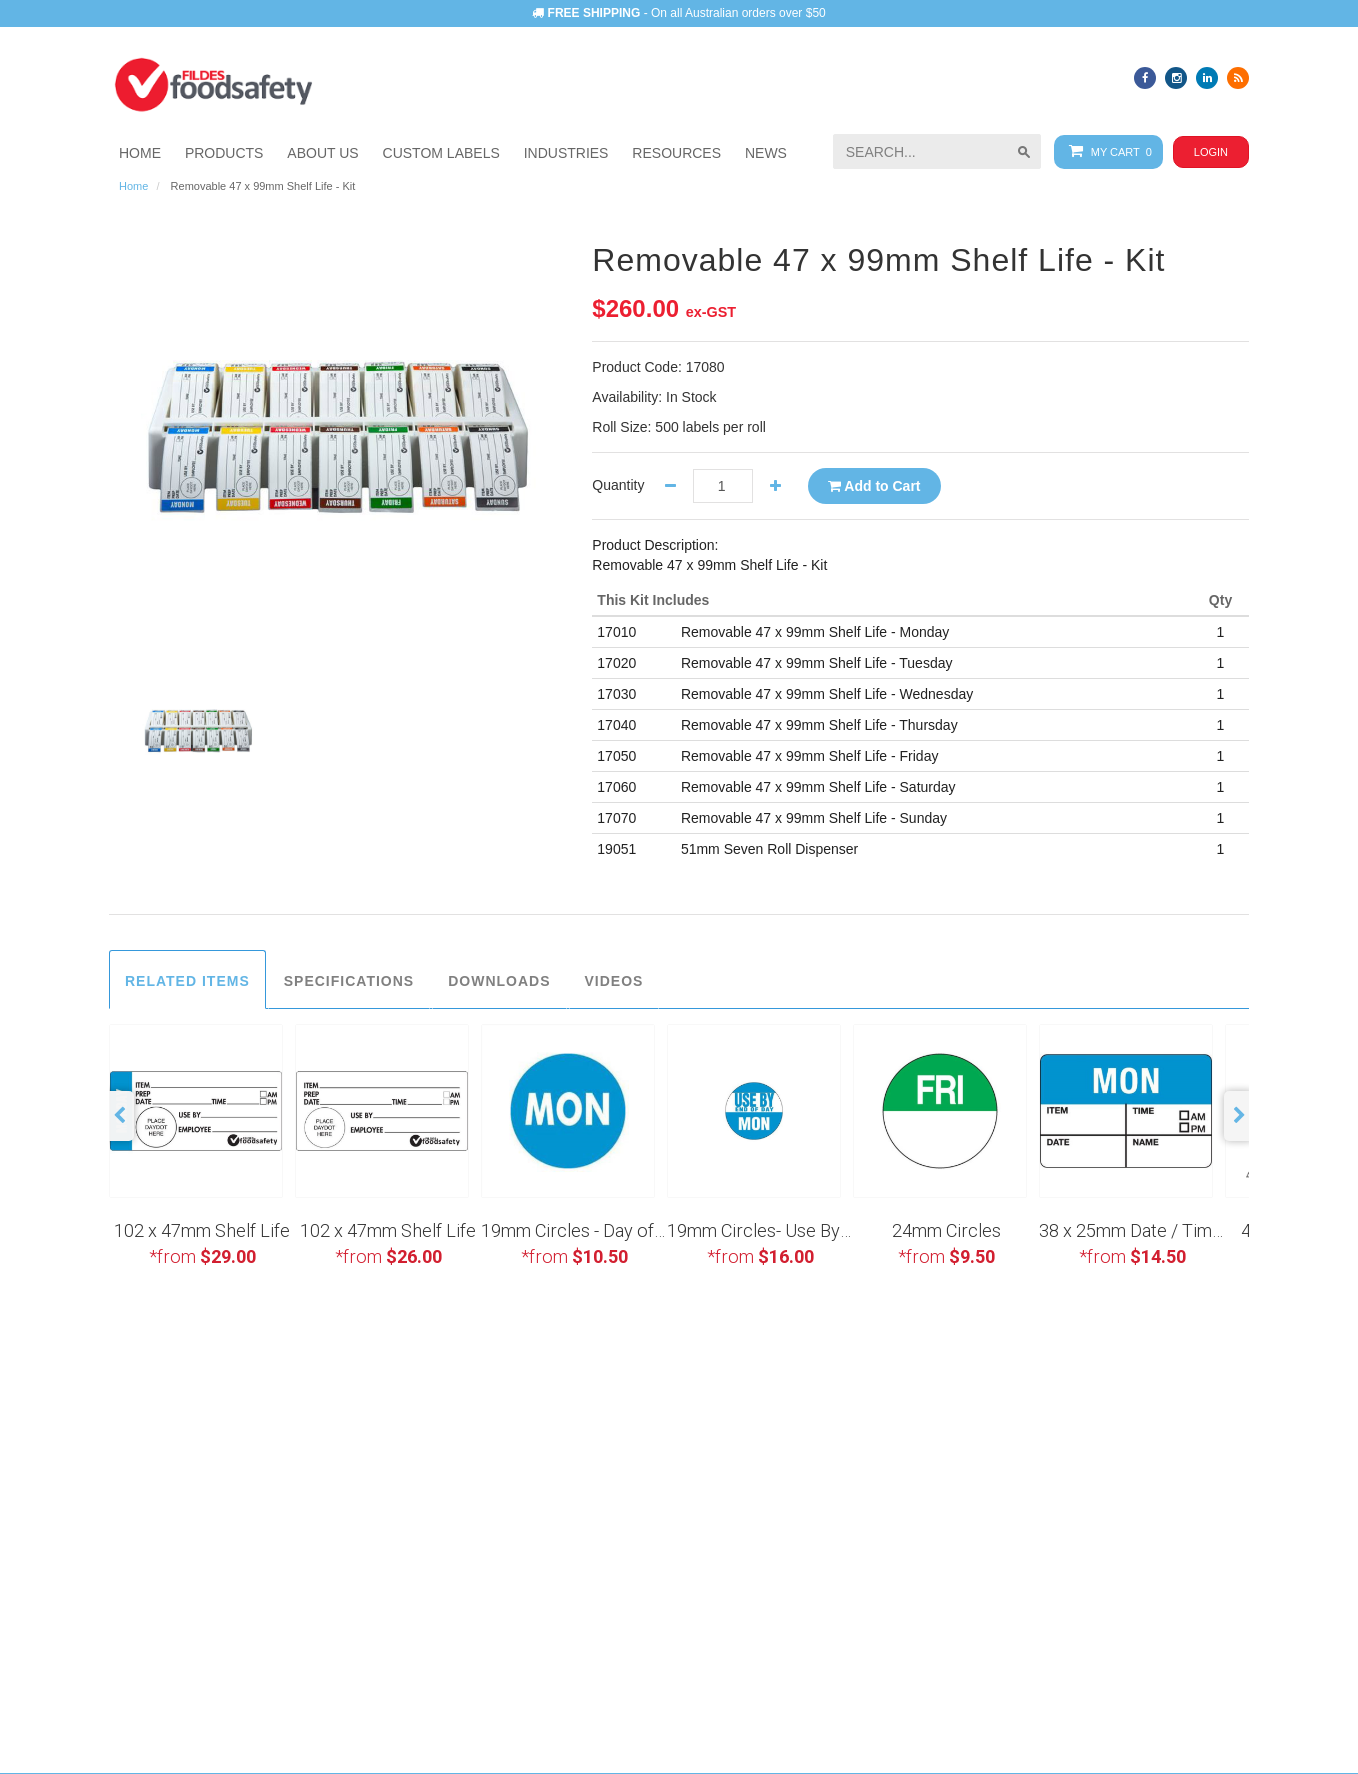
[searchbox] (937, 151)
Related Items (187, 981)
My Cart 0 (1106, 151)
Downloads (499, 981)
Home (133, 186)
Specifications (349, 981)
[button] (566, 153)
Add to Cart (874, 486)
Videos (614, 981)
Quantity (618, 485)
